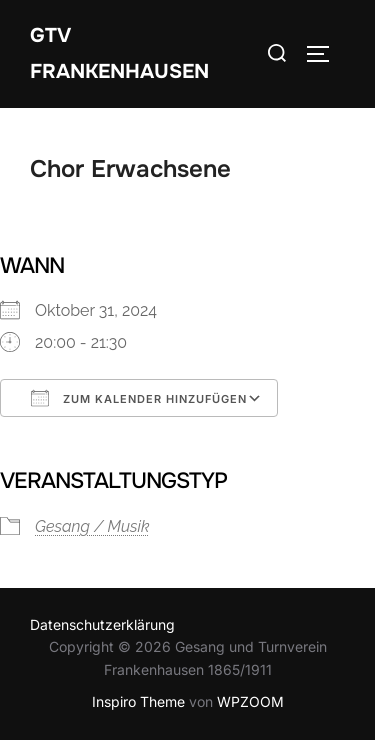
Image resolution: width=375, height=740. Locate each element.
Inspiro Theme (138, 701)
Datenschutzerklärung (102, 624)
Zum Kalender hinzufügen (139, 398)
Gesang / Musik (92, 526)
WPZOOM (250, 701)
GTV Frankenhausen (119, 53)
